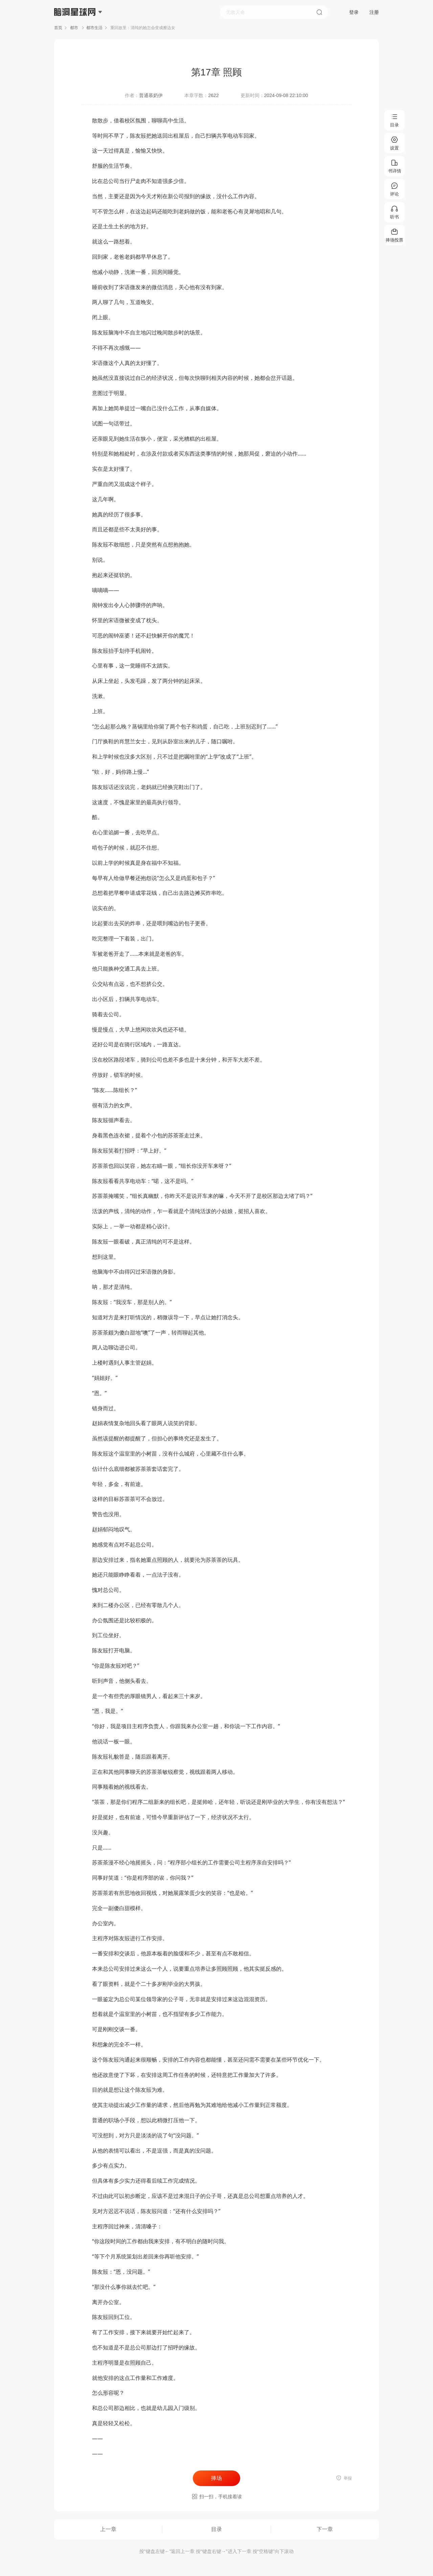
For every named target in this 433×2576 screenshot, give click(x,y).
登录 (354, 12)
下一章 (325, 2529)
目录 (216, 2529)
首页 (58, 27)
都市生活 (94, 27)
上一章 (108, 2529)
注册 (374, 12)
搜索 (319, 12)
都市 (74, 27)
